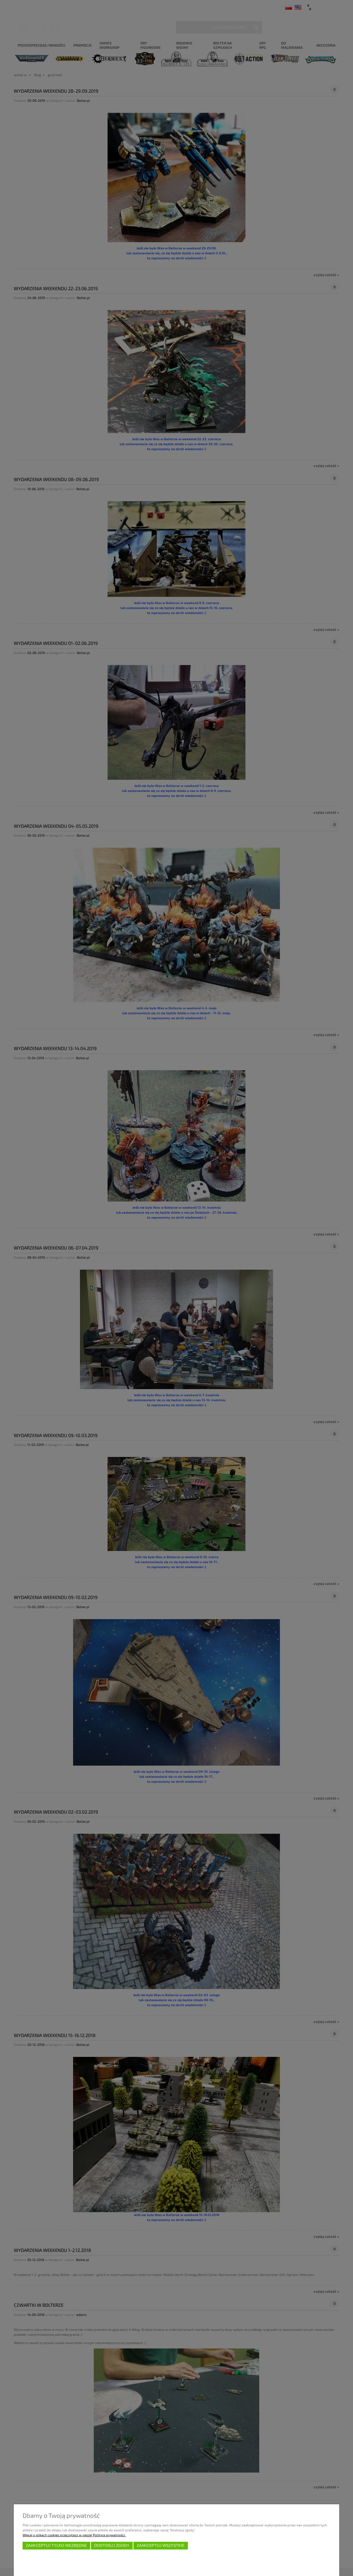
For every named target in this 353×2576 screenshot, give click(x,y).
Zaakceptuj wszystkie (160, 2545)
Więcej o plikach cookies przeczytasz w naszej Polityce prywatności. (74, 2535)
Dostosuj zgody (111, 2545)
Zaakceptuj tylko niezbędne (56, 2545)
